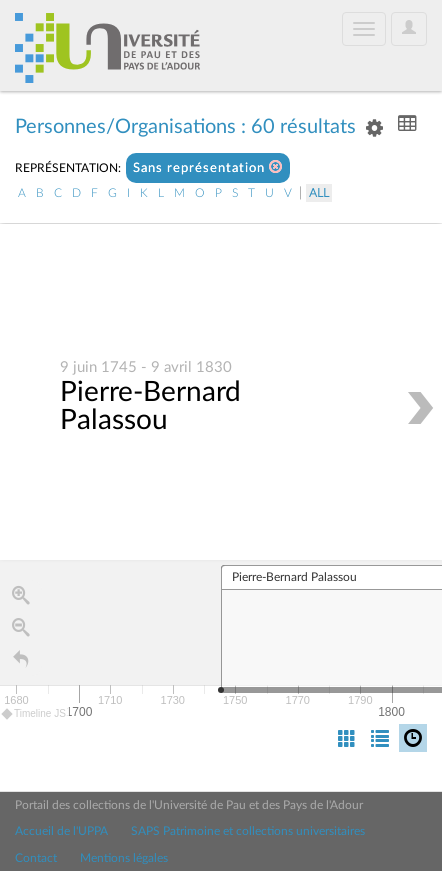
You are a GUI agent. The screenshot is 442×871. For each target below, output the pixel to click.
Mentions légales (124, 858)
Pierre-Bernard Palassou (150, 406)
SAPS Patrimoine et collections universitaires (248, 831)
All (319, 193)
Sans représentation (208, 167)
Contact (36, 858)
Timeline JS (34, 714)
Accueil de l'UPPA (61, 831)
